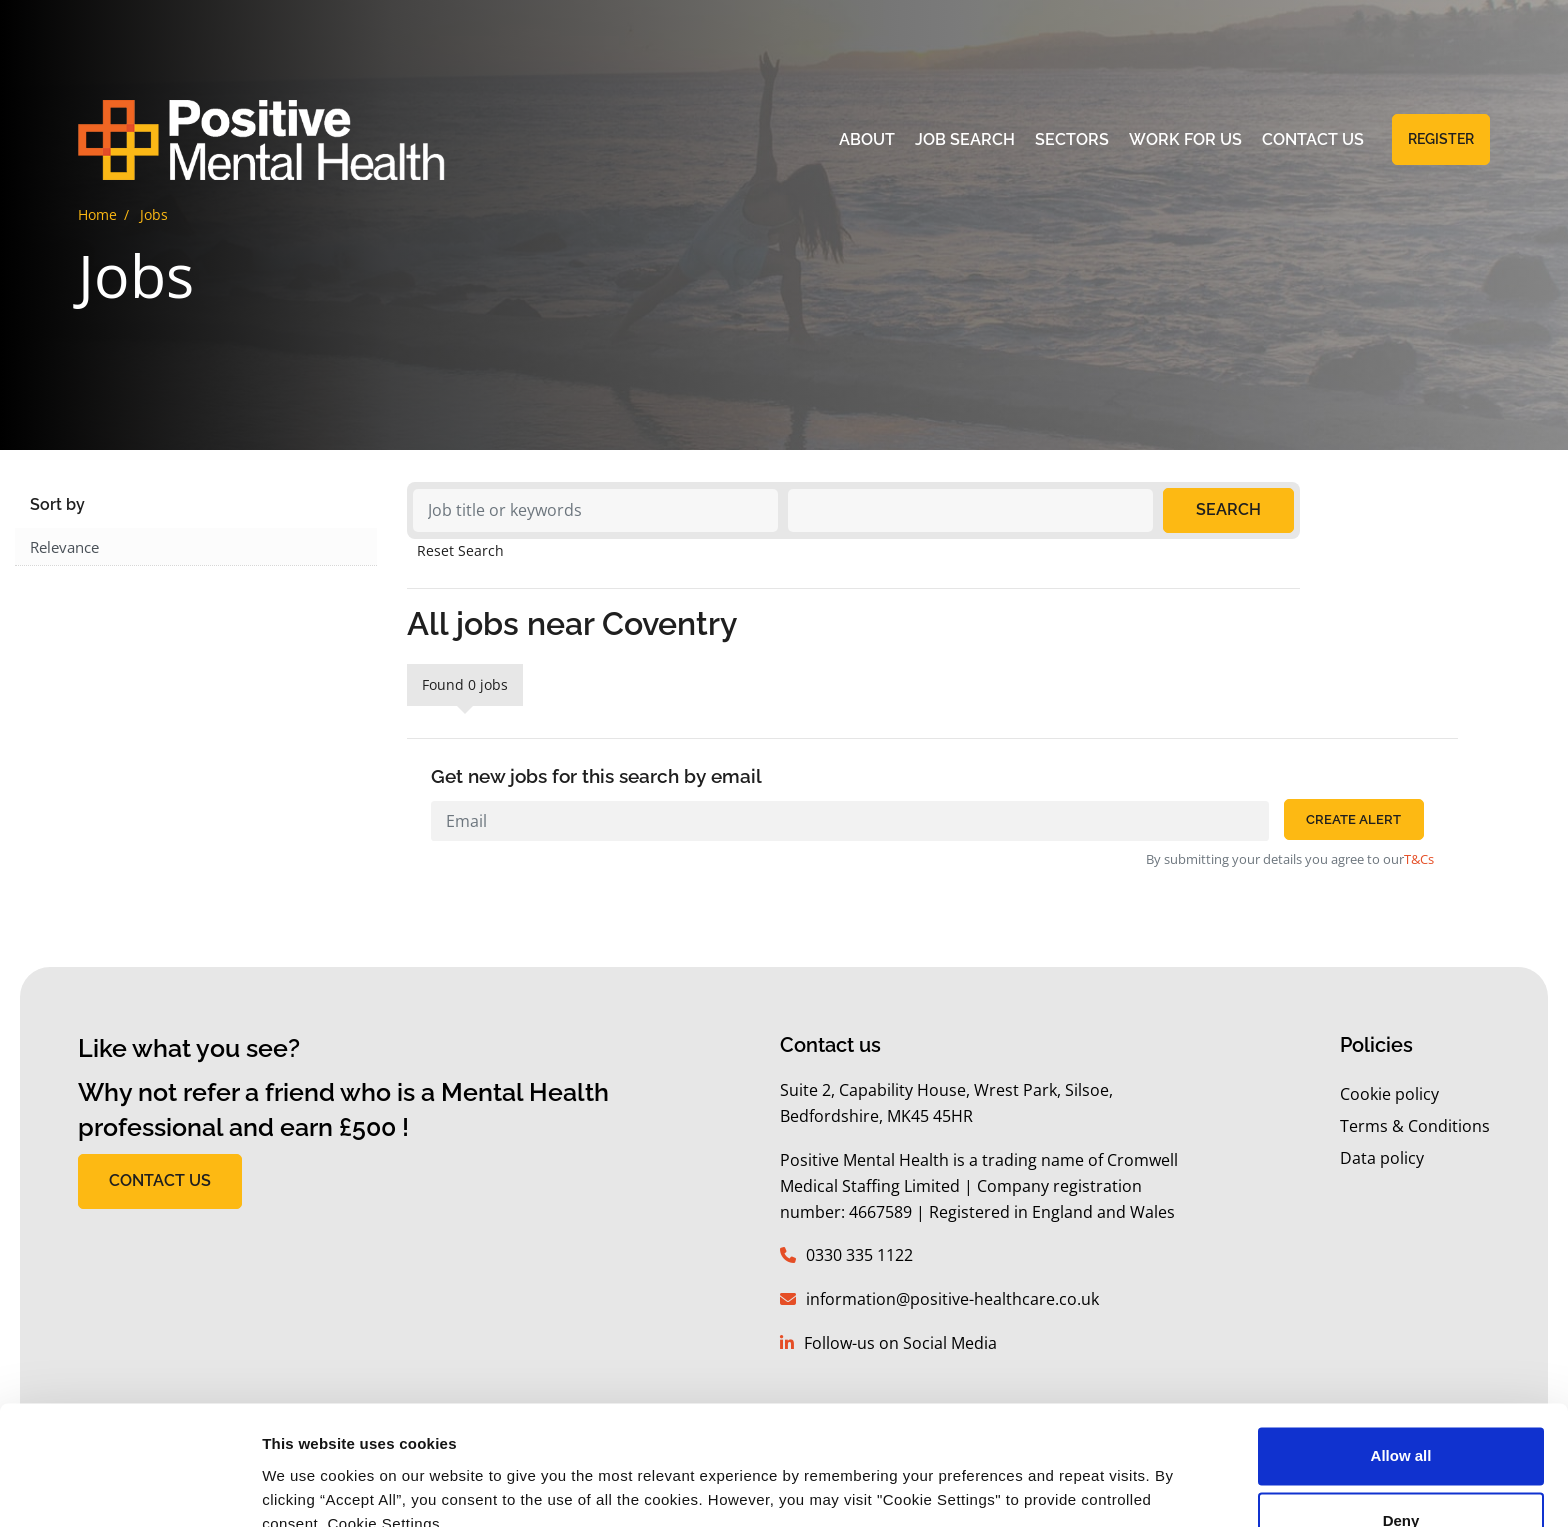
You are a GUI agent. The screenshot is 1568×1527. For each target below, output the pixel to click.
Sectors (1072, 141)
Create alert (1353, 819)
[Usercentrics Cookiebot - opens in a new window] (129, 1488)
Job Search (965, 141)
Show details (308, 1487)
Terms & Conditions (1415, 1126)
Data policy (1382, 1158)
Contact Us (1313, 141)
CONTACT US (160, 1180)
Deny (1401, 1429)
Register (1441, 141)
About (867, 141)
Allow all (1401, 1364)
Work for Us (1185, 141)
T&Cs (1419, 859)
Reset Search (460, 551)
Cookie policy (1389, 1094)
